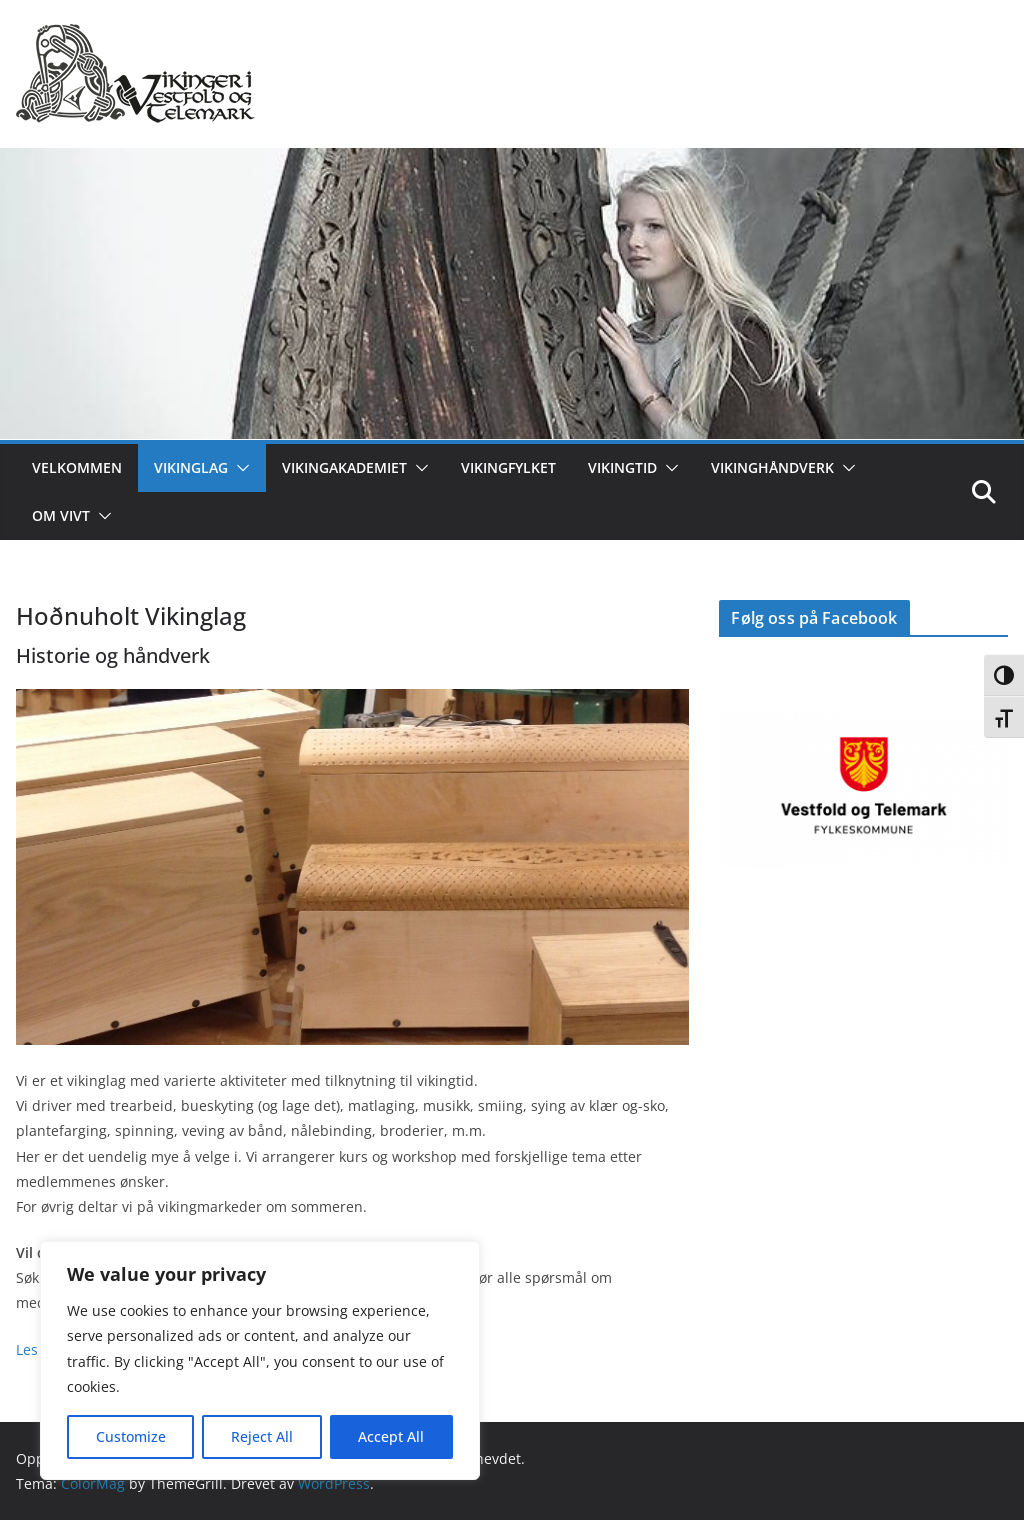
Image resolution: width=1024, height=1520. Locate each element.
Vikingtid (622, 467)
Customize (131, 1436)
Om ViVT (61, 515)
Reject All (262, 1436)
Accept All (391, 1436)
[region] (260, 1360)
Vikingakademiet (344, 467)
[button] (239, 468)
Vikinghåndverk (772, 467)
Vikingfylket (508, 467)
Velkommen (77, 467)
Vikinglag (191, 467)
